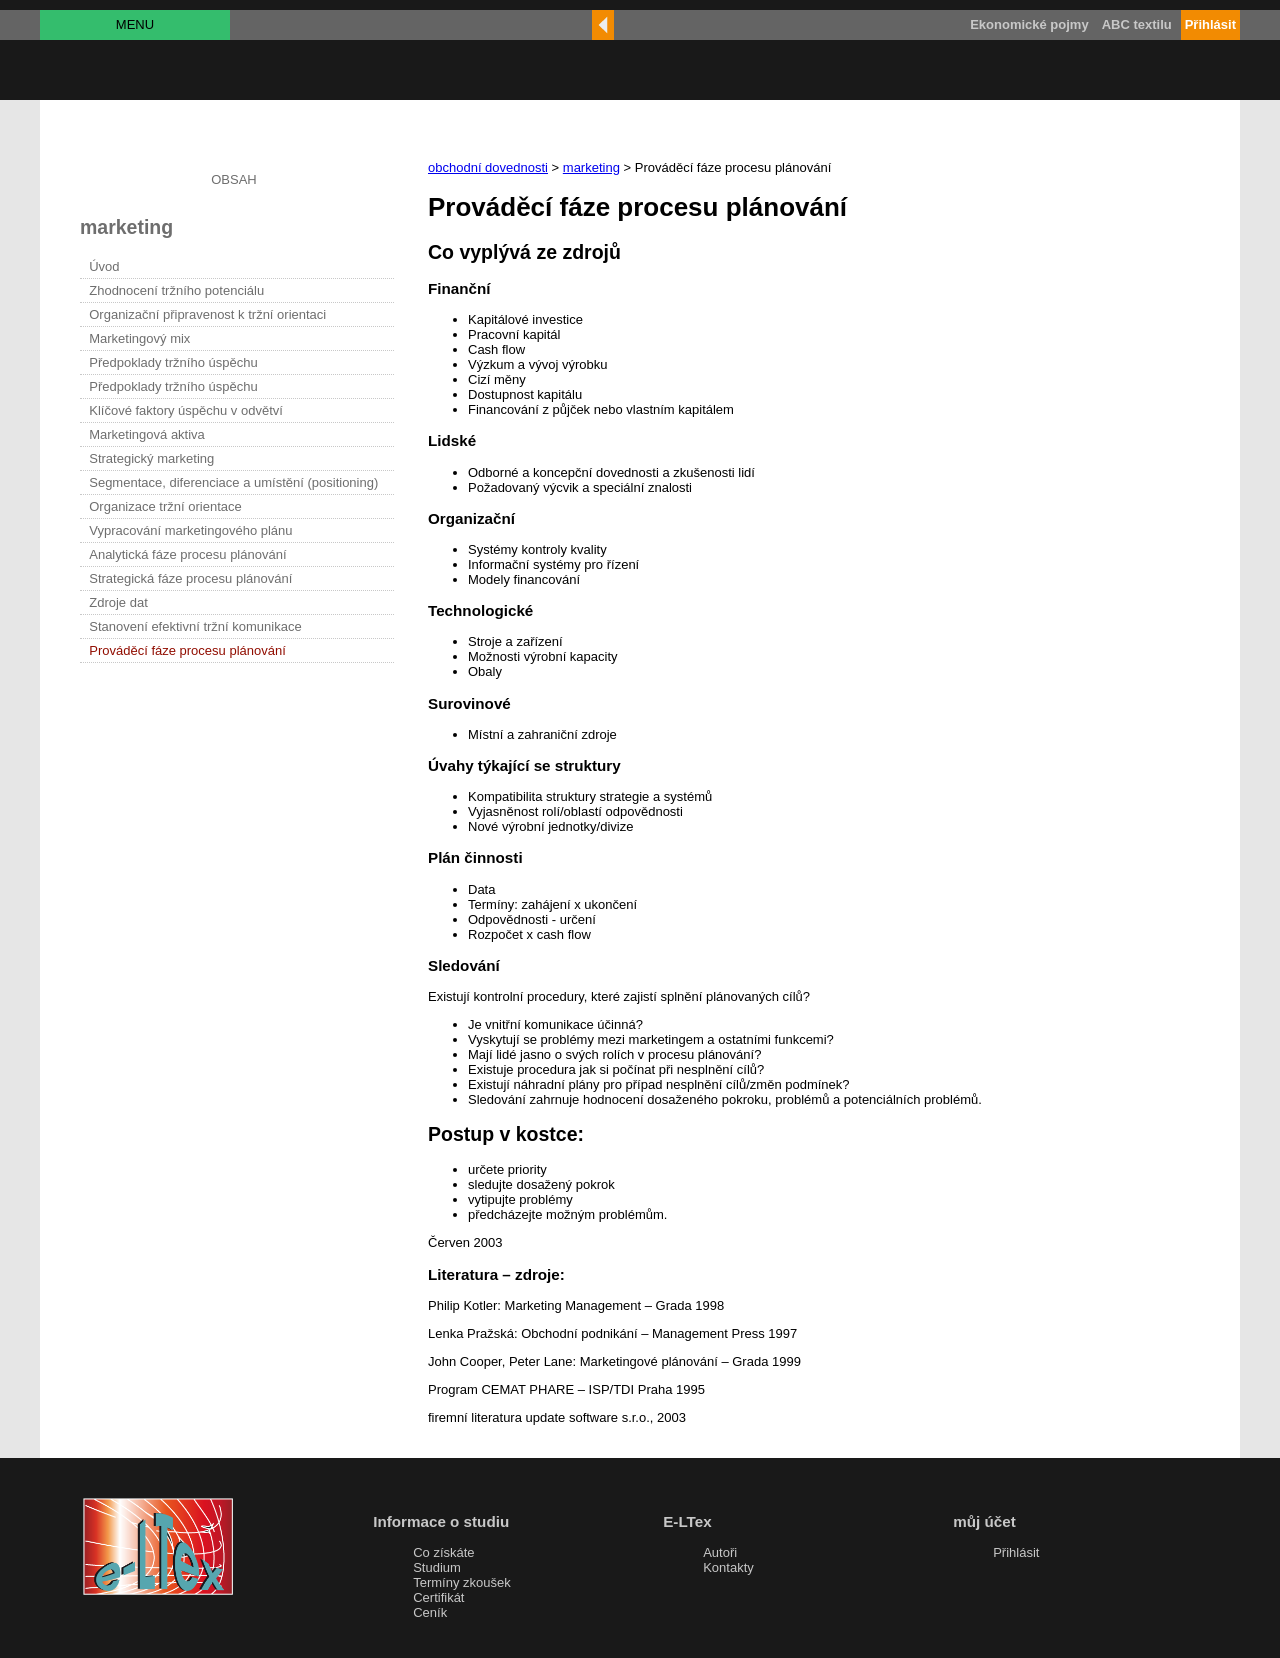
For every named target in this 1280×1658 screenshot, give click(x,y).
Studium (437, 1567)
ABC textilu (1137, 24)
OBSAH (234, 179)
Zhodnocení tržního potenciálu (176, 290)
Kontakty (728, 1567)
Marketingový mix (139, 338)
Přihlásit (1016, 1552)
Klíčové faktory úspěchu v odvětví (186, 410)
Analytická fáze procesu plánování (187, 554)
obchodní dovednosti (488, 167)
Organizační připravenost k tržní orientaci (207, 314)
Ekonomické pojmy (1029, 24)
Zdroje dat (118, 602)
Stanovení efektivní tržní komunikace (195, 626)
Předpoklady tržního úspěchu (173, 362)
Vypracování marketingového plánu (190, 530)
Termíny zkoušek (462, 1582)
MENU (135, 24)
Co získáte (443, 1552)
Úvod (104, 266)
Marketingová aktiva (147, 434)
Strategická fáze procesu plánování (190, 578)
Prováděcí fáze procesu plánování (187, 650)
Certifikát (438, 1597)
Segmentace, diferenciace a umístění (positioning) (233, 482)
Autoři (720, 1552)
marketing (591, 167)
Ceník (430, 1612)
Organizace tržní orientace (165, 506)
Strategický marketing (151, 458)
